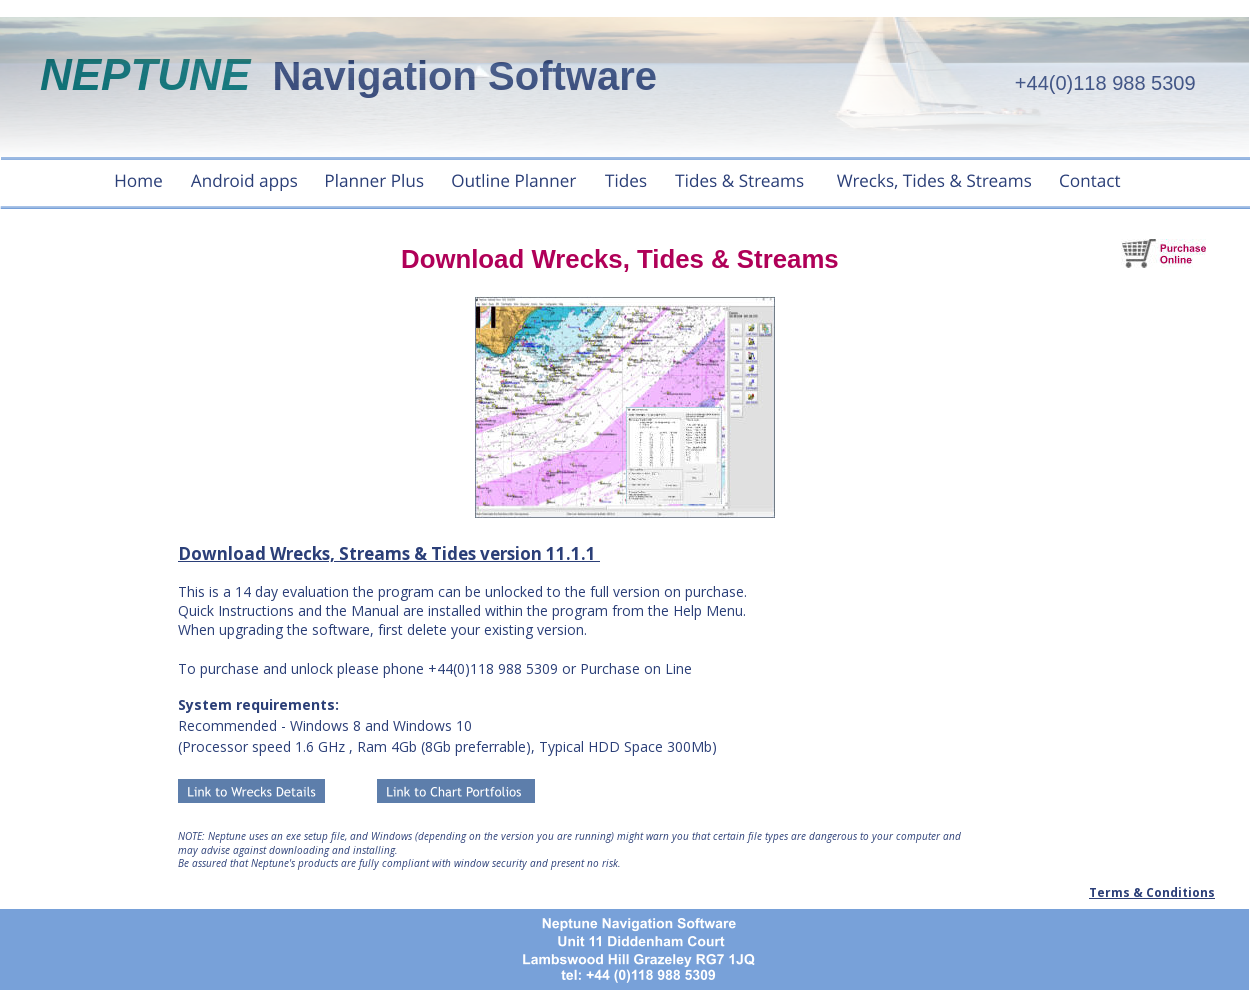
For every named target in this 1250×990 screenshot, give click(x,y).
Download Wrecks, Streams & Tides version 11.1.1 (389, 553)
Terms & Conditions (1152, 892)
